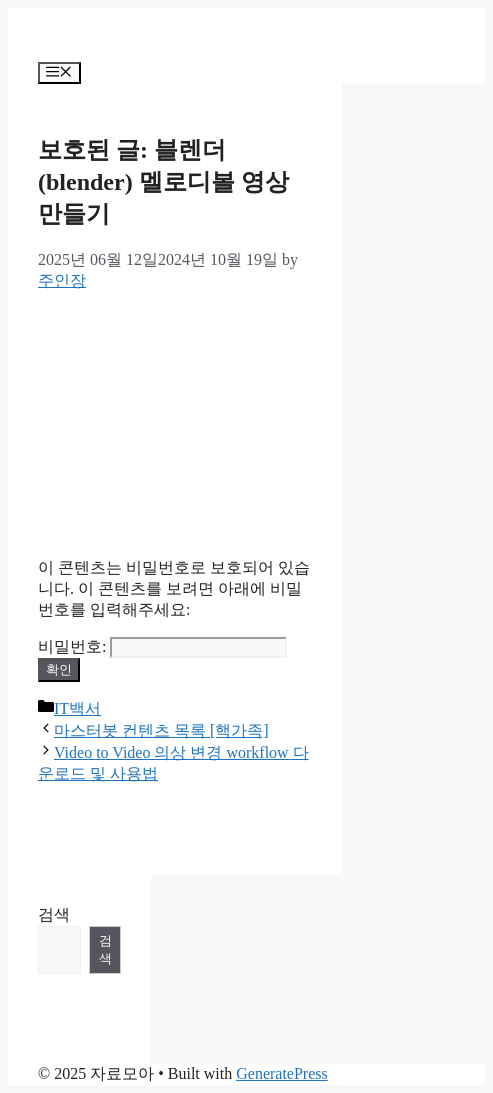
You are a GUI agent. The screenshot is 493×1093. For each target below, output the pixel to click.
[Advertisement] (175, 417)
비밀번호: (162, 646)
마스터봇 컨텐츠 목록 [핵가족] (161, 730)
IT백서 (77, 708)
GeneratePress (282, 1073)
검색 (54, 914)
